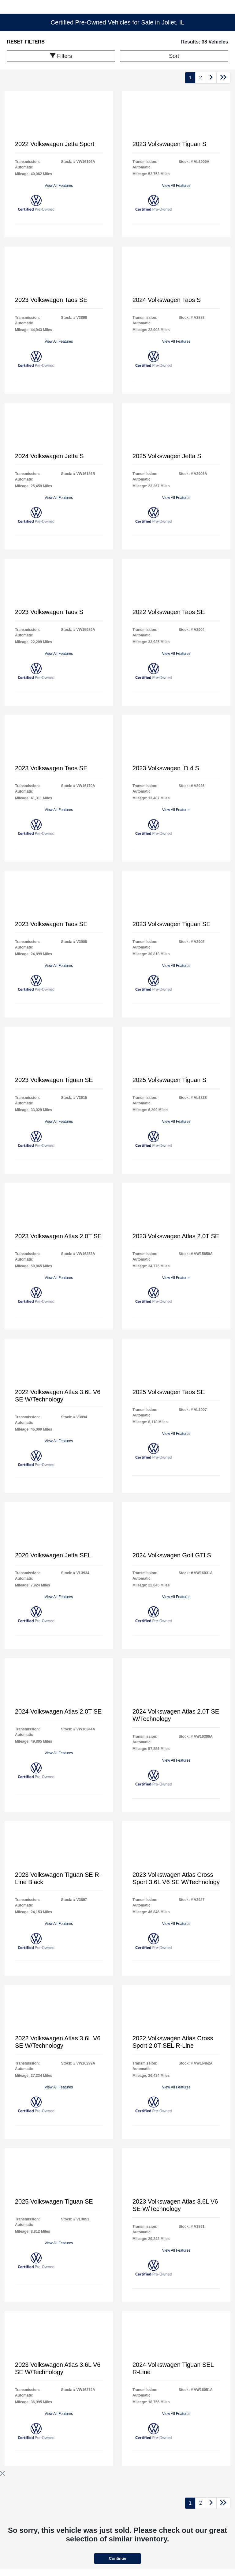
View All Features (59, 185)
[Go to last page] (223, 78)
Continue (117, 2558)
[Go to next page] (211, 78)
